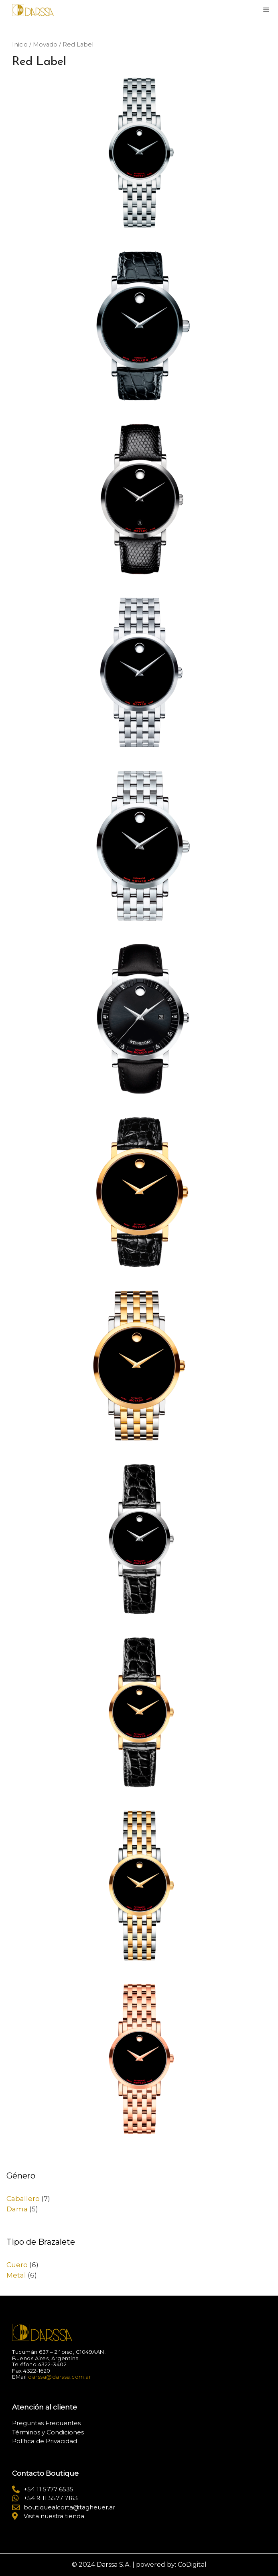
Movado (45, 44)
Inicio (20, 44)
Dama (17, 2209)
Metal (16, 2275)
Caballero (23, 2199)
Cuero (17, 2265)
